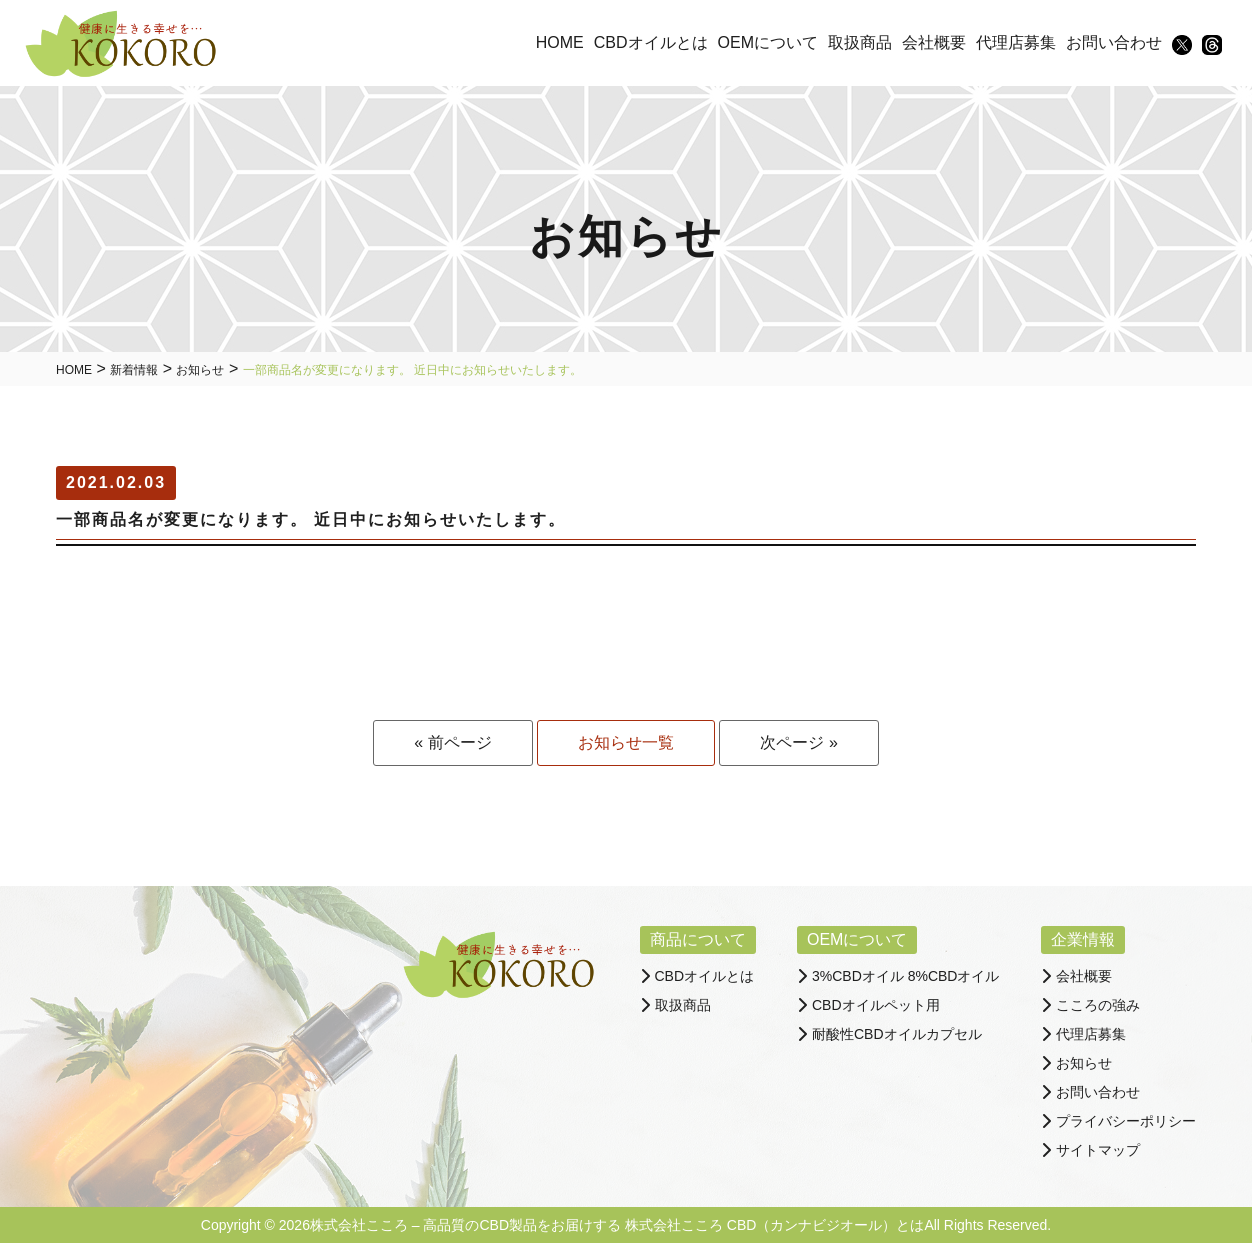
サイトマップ (1098, 1150)
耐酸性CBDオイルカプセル (897, 1034)
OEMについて (857, 939)
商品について (698, 939)
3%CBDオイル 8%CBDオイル (905, 976)
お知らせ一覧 (626, 742)
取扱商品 (683, 1005)
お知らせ (1084, 1063)
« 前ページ (452, 742)
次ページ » (798, 742)
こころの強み (1098, 1005)
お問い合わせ (1098, 1092)
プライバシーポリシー (1126, 1121)
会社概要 (1084, 976)
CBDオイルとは (705, 976)
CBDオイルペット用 (876, 1005)
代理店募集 (1091, 1034)
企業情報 (1083, 939)
